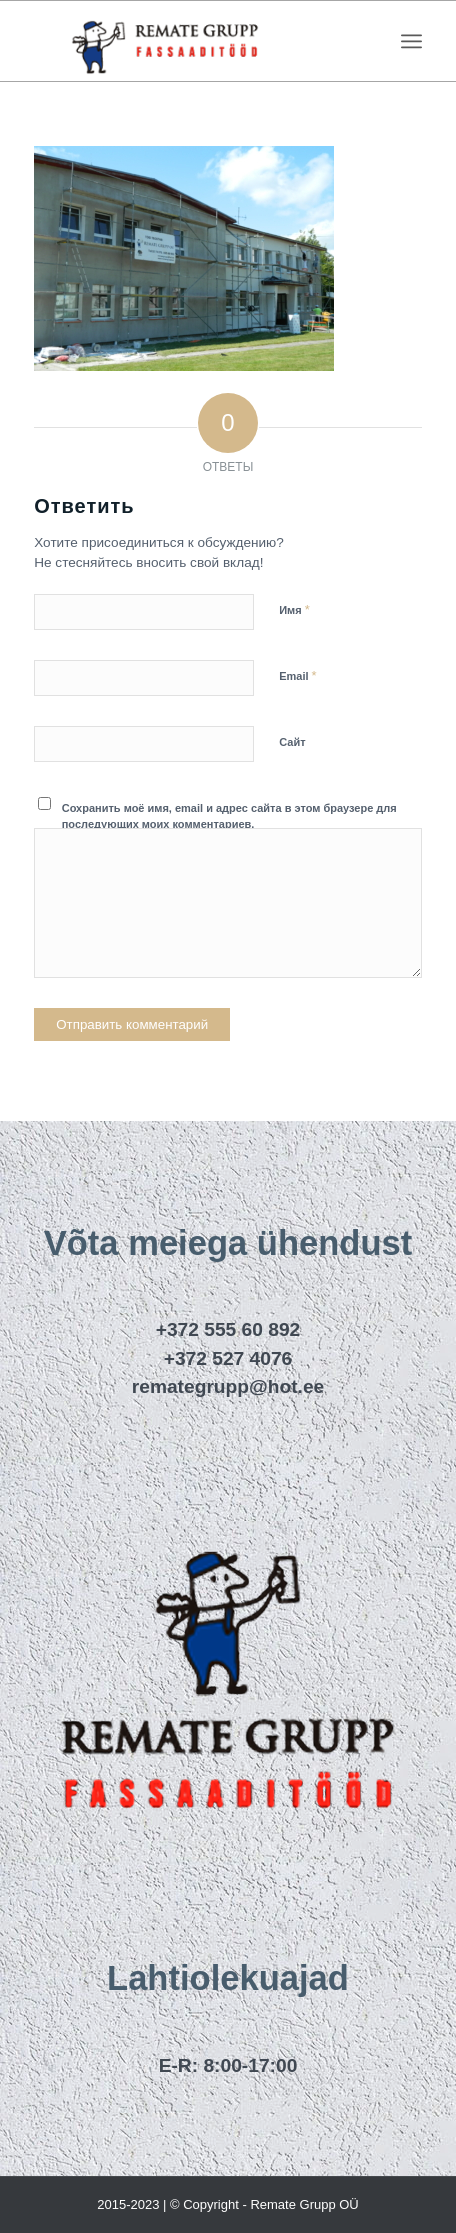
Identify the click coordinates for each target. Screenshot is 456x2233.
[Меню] (411, 41)
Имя (294, 609)
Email (297, 675)
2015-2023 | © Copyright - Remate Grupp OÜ (228, 2204)
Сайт (292, 742)
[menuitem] (411, 41)
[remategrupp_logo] (189, 41)
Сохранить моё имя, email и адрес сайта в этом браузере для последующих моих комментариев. (229, 816)
